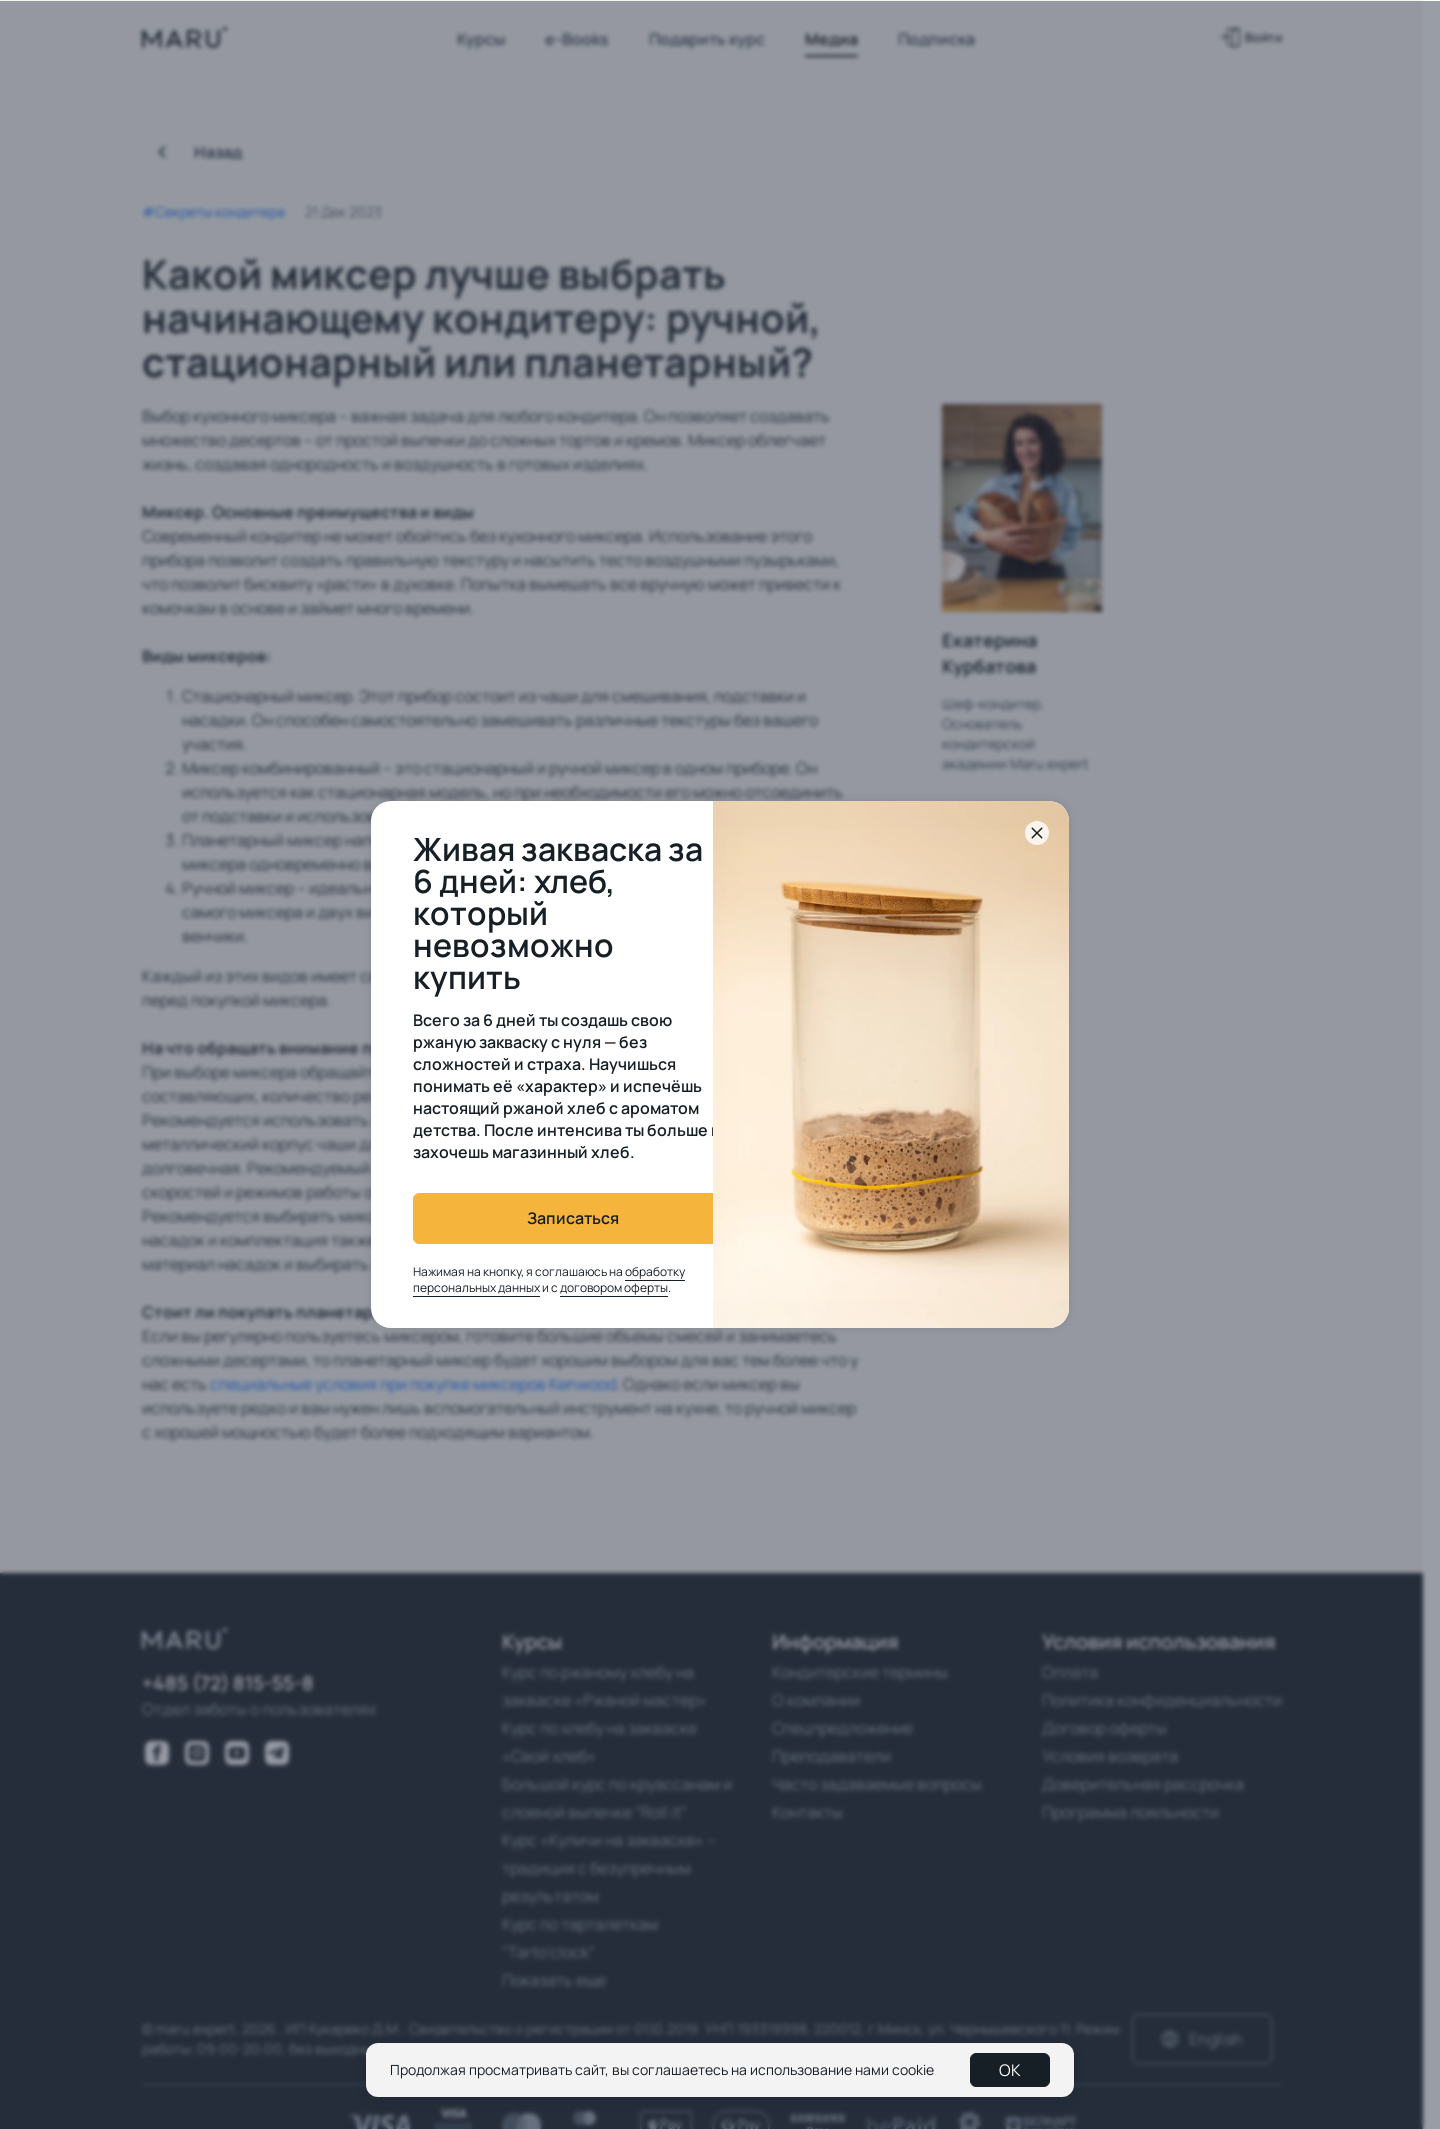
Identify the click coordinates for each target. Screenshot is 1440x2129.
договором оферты (587, 1287)
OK (1010, 2070)
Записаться (546, 1218)
